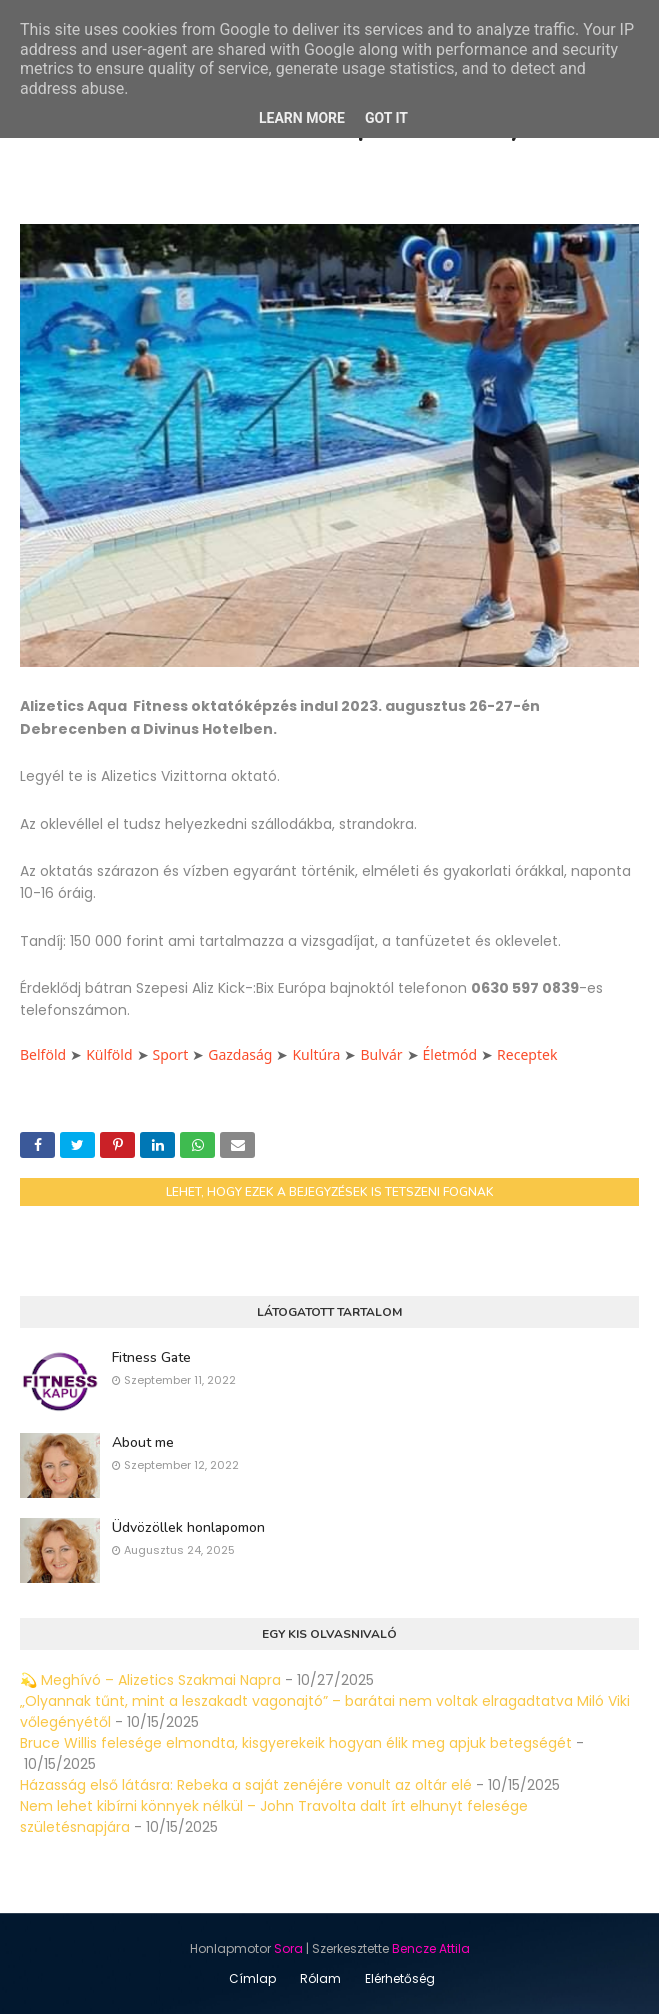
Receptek (527, 1054)
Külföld (109, 1054)
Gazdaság (240, 1054)
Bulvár (381, 1054)
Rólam (320, 1978)
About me (143, 1442)
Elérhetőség (400, 1978)
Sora (288, 1948)
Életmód (450, 1054)
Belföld (43, 1054)
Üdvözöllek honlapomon (188, 1527)
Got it (386, 118)
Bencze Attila (431, 1948)
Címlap (252, 1978)
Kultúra (316, 1054)
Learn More (302, 118)
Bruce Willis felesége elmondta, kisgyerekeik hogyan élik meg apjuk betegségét (296, 1743)
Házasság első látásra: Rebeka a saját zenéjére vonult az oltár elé (246, 1785)
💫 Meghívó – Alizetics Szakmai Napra (150, 1680)
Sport (171, 1054)
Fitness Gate (151, 1357)
